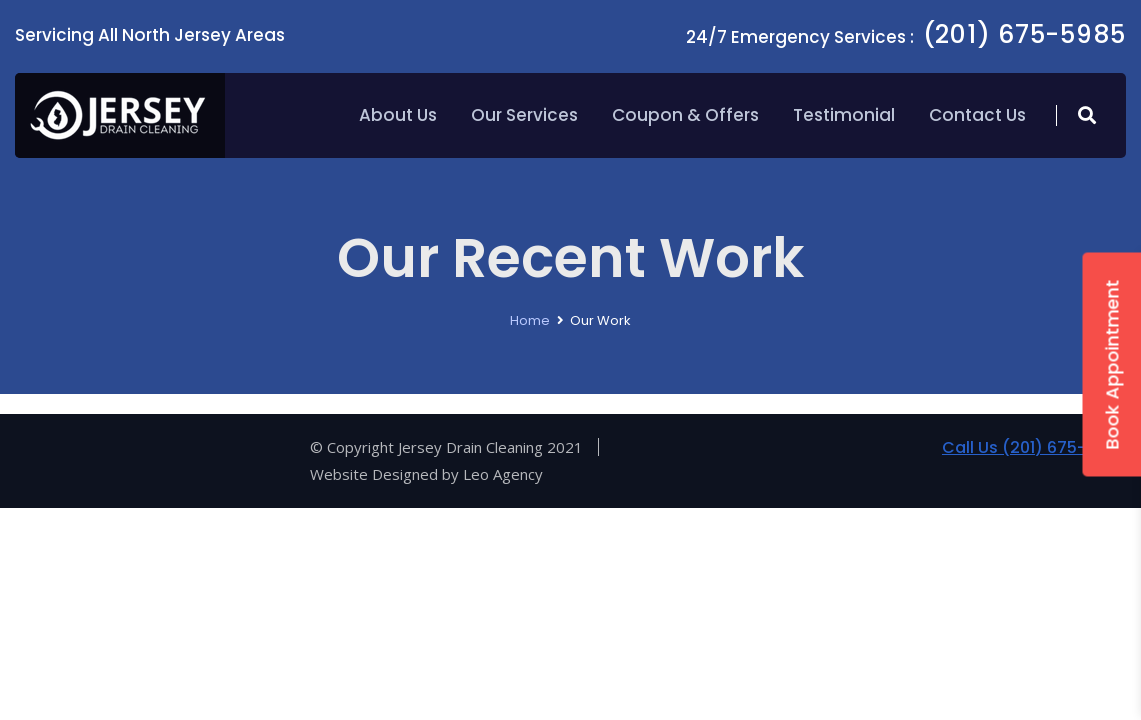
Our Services (524, 115)
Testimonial (844, 115)
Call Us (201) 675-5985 (1034, 447)
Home (530, 320)
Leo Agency (503, 474)
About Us (398, 115)
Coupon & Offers (685, 115)
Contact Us (977, 115)
